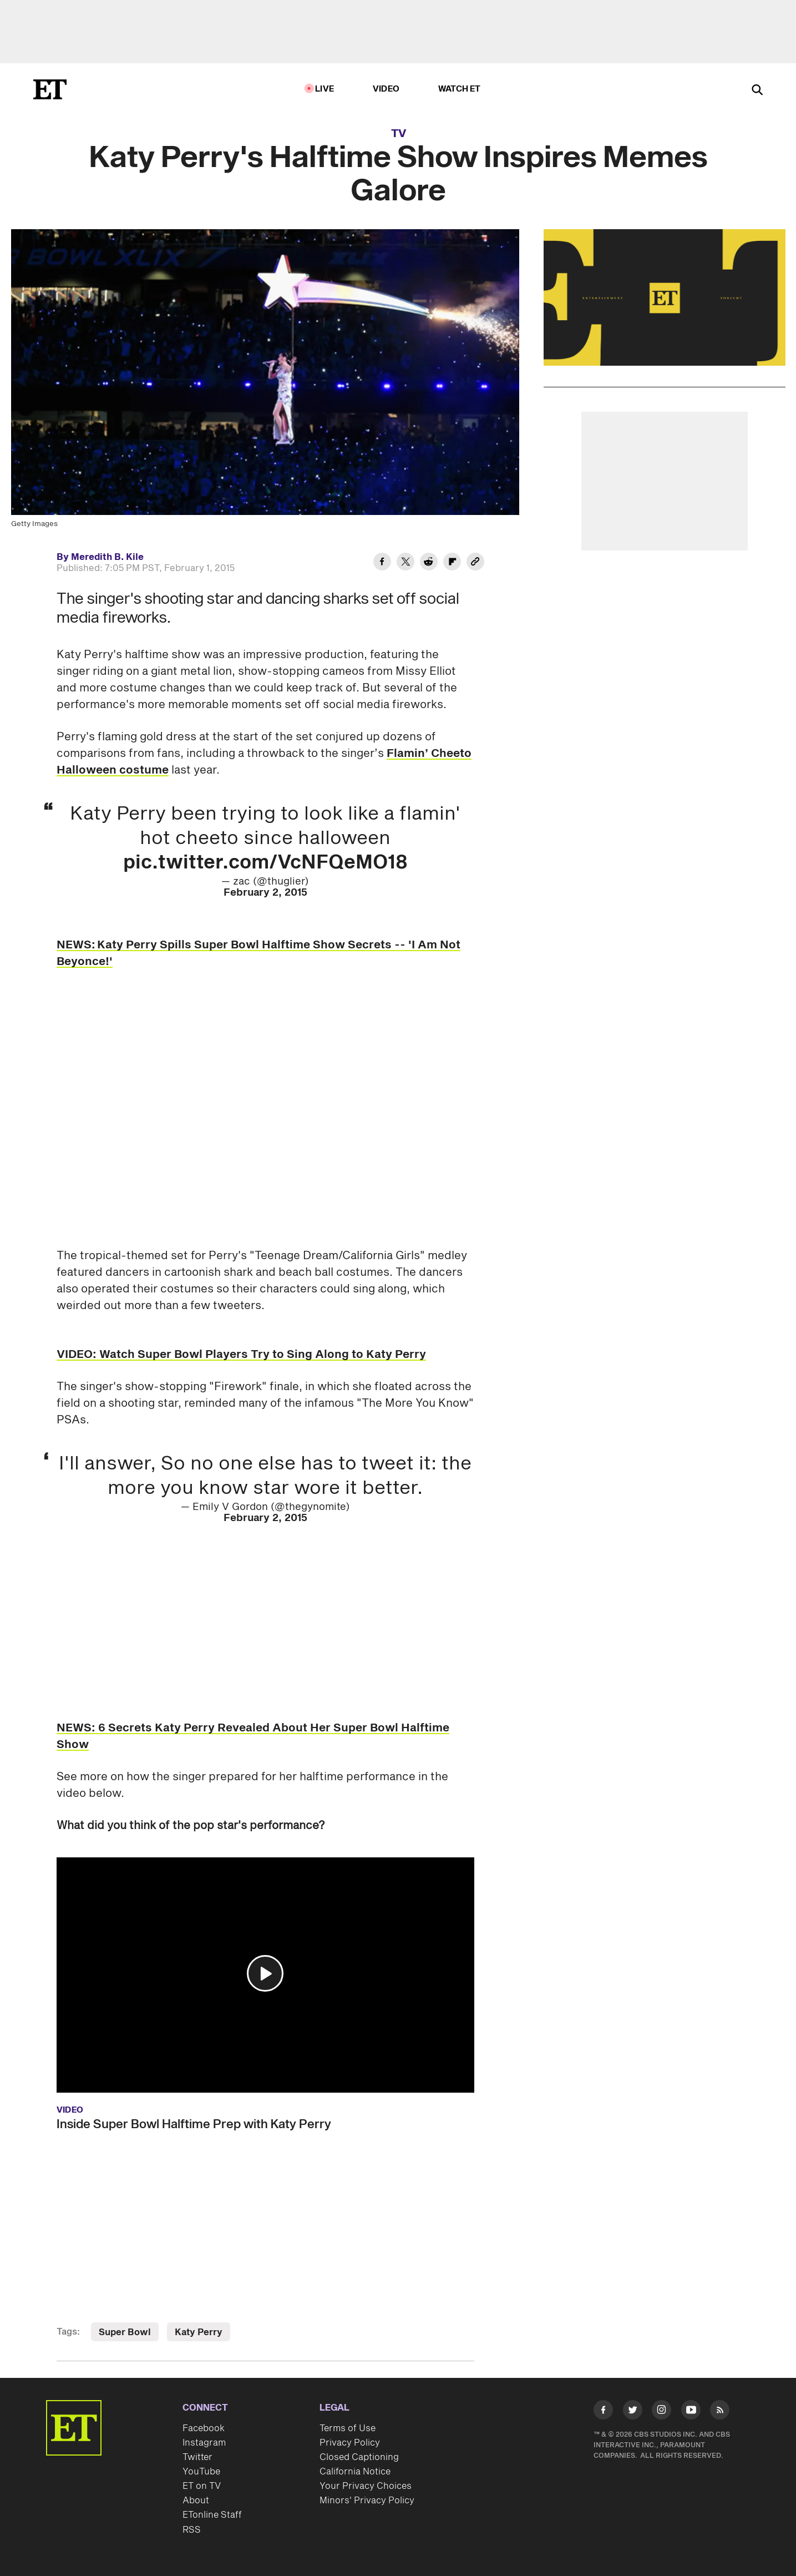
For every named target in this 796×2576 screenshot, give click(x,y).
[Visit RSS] (719, 2412)
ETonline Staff (212, 2515)
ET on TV (201, 2486)
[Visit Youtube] (691, 2412)
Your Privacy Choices (366, 2486)
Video (386, 89)
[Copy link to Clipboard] (475, 563)
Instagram (204, 2442)
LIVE (324, 89)
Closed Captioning (359, 2457)
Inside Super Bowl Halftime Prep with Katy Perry (194, 2124)
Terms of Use (348, 2428)
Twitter (197, 2457)
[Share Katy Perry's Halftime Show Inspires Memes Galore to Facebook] (382, 563)
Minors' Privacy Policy (367, 2500)
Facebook (203, 2428)
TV (398, 133)
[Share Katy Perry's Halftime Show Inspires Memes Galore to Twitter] (405, 563)
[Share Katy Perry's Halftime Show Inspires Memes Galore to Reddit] (429, 563)
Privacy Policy (350, 2442)
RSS (191, 2530)
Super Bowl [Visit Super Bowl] (125, 2332)
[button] (265, 1973)
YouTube (201, 2471)
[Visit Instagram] (661, 2412)
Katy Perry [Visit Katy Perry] (198, 2332)
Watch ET (459, 89)
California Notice (355, 2471)
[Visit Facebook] (603, 2412)
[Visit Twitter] (632, 2412)
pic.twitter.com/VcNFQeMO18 (265, 862)
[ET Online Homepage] (50, 89)
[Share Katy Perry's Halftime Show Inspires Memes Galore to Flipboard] (452, 563)
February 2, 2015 (265, 892)
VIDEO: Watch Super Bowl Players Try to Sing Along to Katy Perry (241, 1354)
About (195, 2500)
